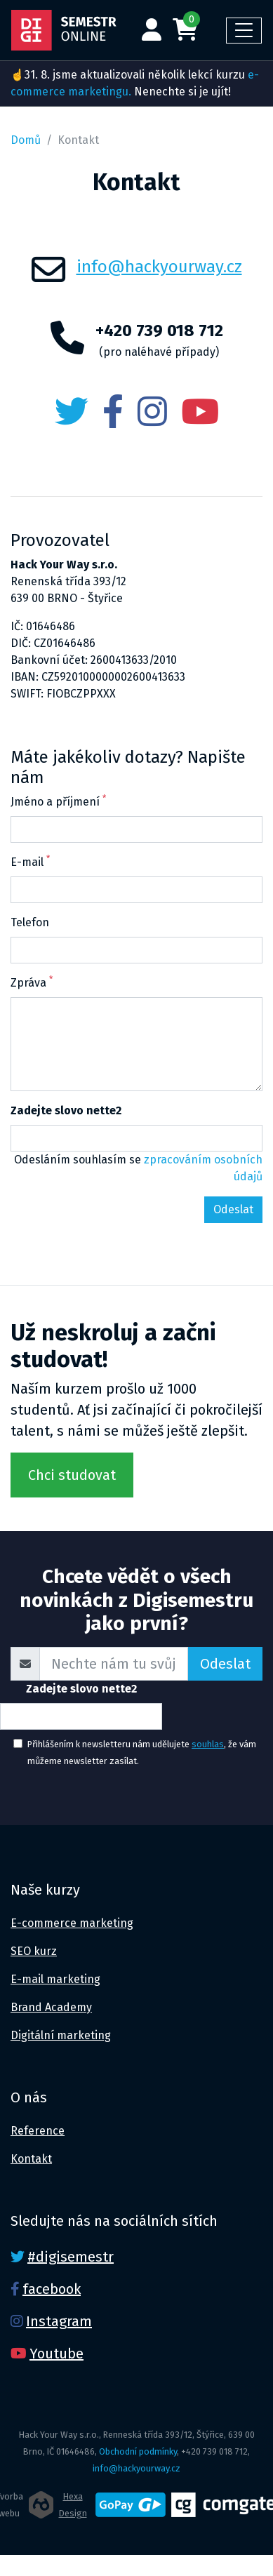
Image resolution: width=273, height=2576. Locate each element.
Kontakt (31, 2158)
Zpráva (32, 982)
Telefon (30, 922)
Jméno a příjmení (58, 801)
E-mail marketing (55, 1979)
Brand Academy (51, 2007)
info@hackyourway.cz (159, 266)
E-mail (30, 861)
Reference (38, 2130)
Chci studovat (72, 1475)
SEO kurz (34, 1951)
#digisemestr (70, 2256)
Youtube (56, 2353)
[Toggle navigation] (244, 31)
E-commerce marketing (72, 1923)
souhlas (208, 1744)
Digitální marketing (61, 2035)
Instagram (59, 2321)
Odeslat (225, 1663)
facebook (51, 2289)
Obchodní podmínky (138, 2451)
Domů (26, 140)
